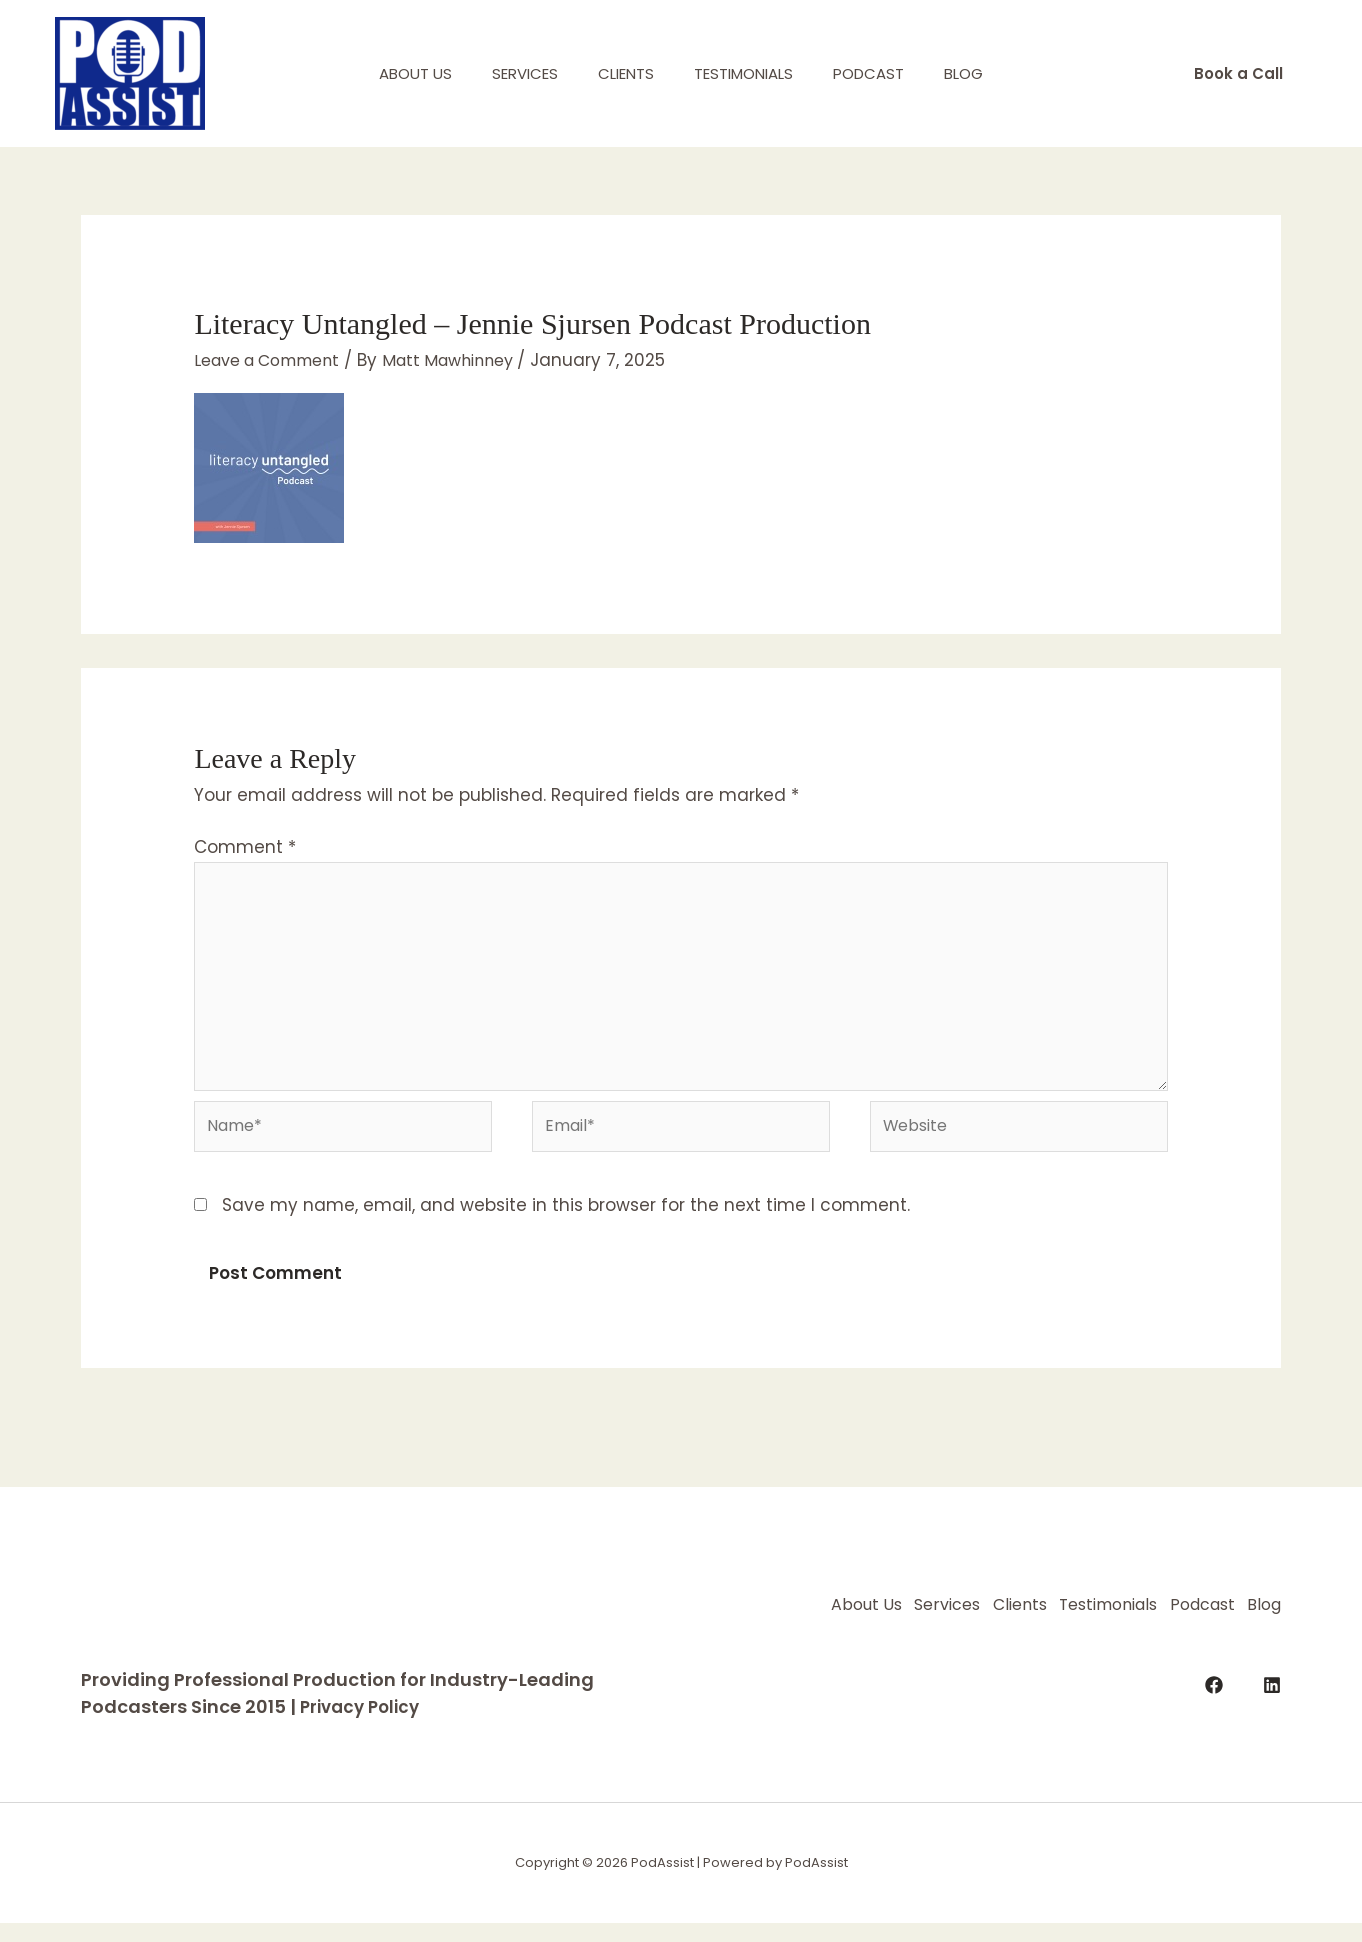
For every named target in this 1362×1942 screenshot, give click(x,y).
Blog (988, 73)
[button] (1238, 73)
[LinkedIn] (1272, 1726)
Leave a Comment (275, 360)
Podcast (883, 73)
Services (510, 73)
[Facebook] (1214, 1726)
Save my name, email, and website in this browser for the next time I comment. (566, 1224)
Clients (621, 73)
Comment (245, 847)
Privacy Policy (364, 1725)
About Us (390, 73)
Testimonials (748, 73)
